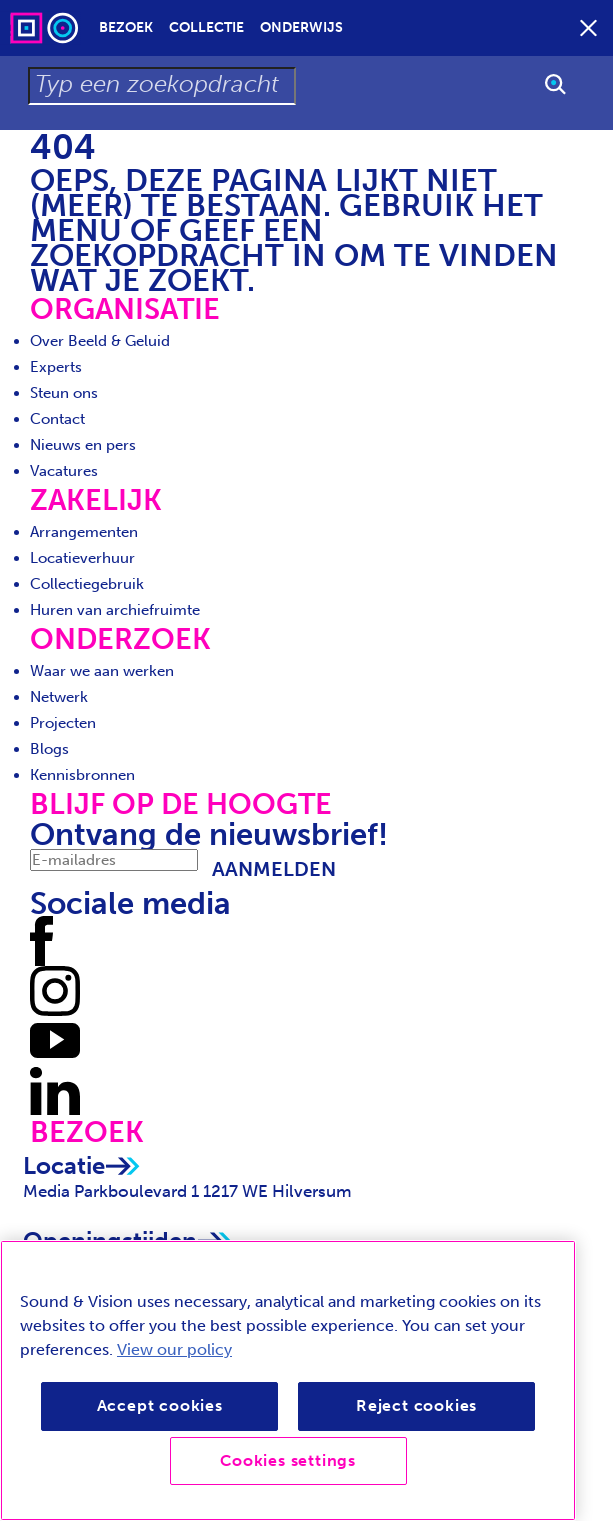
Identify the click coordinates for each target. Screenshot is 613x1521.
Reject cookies (416, 1405)
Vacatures (64, 471)
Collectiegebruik (87, 584)
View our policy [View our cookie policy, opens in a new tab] (174, 1349)
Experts (56, 367)
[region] (288, 1380)
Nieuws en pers (83, 445)
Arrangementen (84, 532)
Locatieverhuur (82, 558)
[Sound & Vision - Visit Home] (46, 27)
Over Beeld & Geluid (100, 341)
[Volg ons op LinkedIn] (55, 1090)
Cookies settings (288, 1460)
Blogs (49, 749)
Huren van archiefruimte (115, 610)
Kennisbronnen (82, 775)
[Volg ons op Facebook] (41, 940)
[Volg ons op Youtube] (55, 1040)
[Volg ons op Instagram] (55, 990)
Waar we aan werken (102, 671)
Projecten (63, 723)
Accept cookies (160, 1405)
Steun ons (64, 393)
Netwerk (59, 697)
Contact (57, 419)
